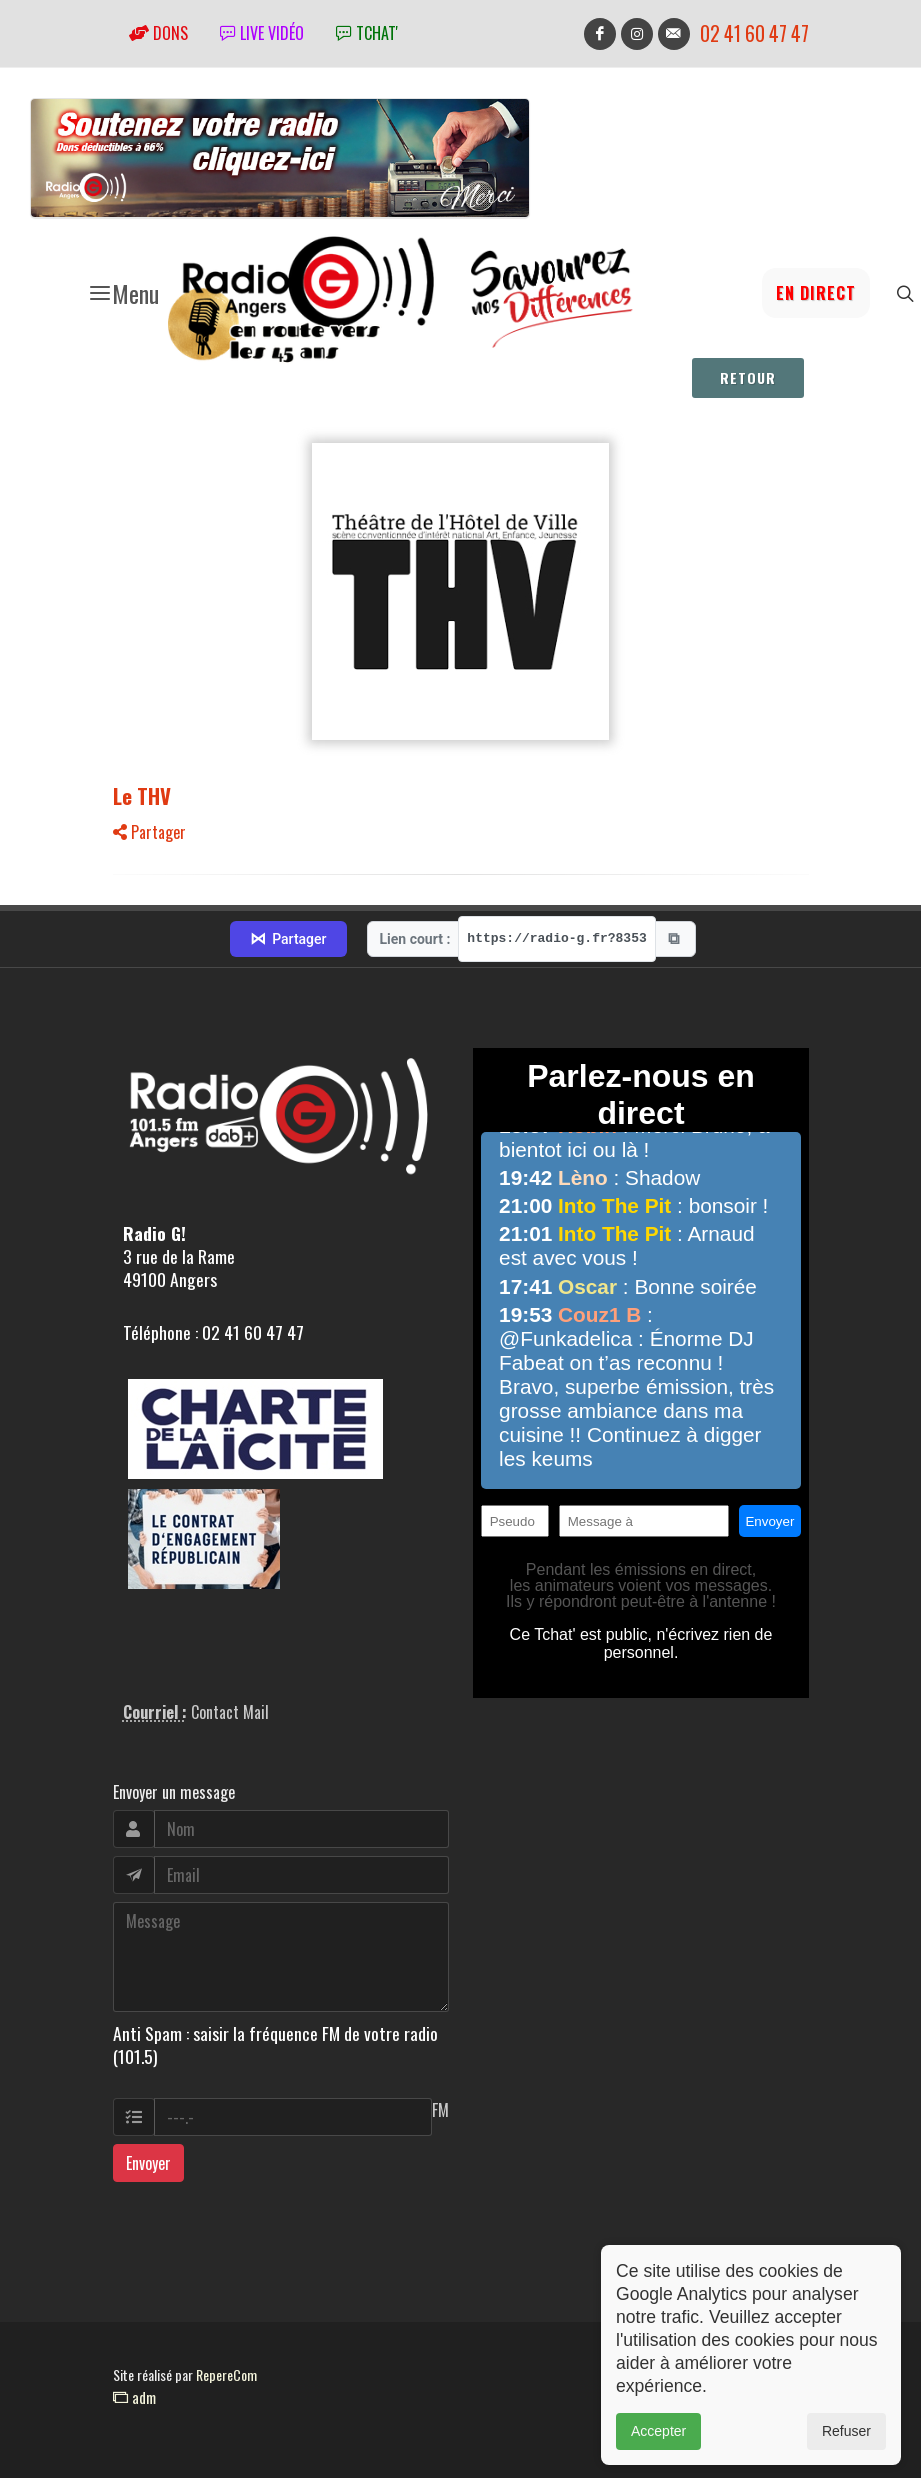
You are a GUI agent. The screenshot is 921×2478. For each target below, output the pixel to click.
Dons (158, 33)
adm (134, 2397)
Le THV (142, 795)
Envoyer (148, 2163)
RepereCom (226, 2374)
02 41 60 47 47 (754, 33)
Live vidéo (262, 33)
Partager (149, 832)
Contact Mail (230, 1712)
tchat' (367, 33)
